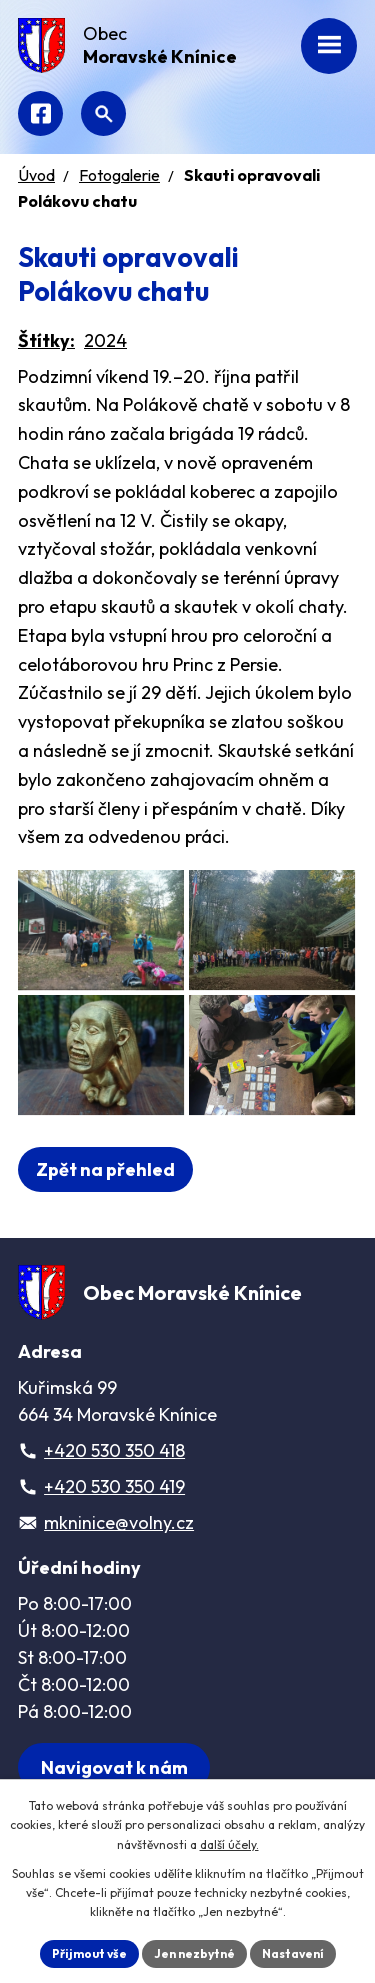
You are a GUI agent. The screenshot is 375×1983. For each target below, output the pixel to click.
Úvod (36, 175)
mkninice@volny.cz (119, 1522)
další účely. (229, 1844)
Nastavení (293, 1953)
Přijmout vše (89, 1953)
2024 (105, 340)
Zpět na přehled (105, 1169)
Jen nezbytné (194, 1953)
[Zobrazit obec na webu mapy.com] (114, 1767)
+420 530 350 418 (114, 1450)
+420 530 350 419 (114, 1486)
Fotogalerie (119, 175)
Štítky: (46, 340)
